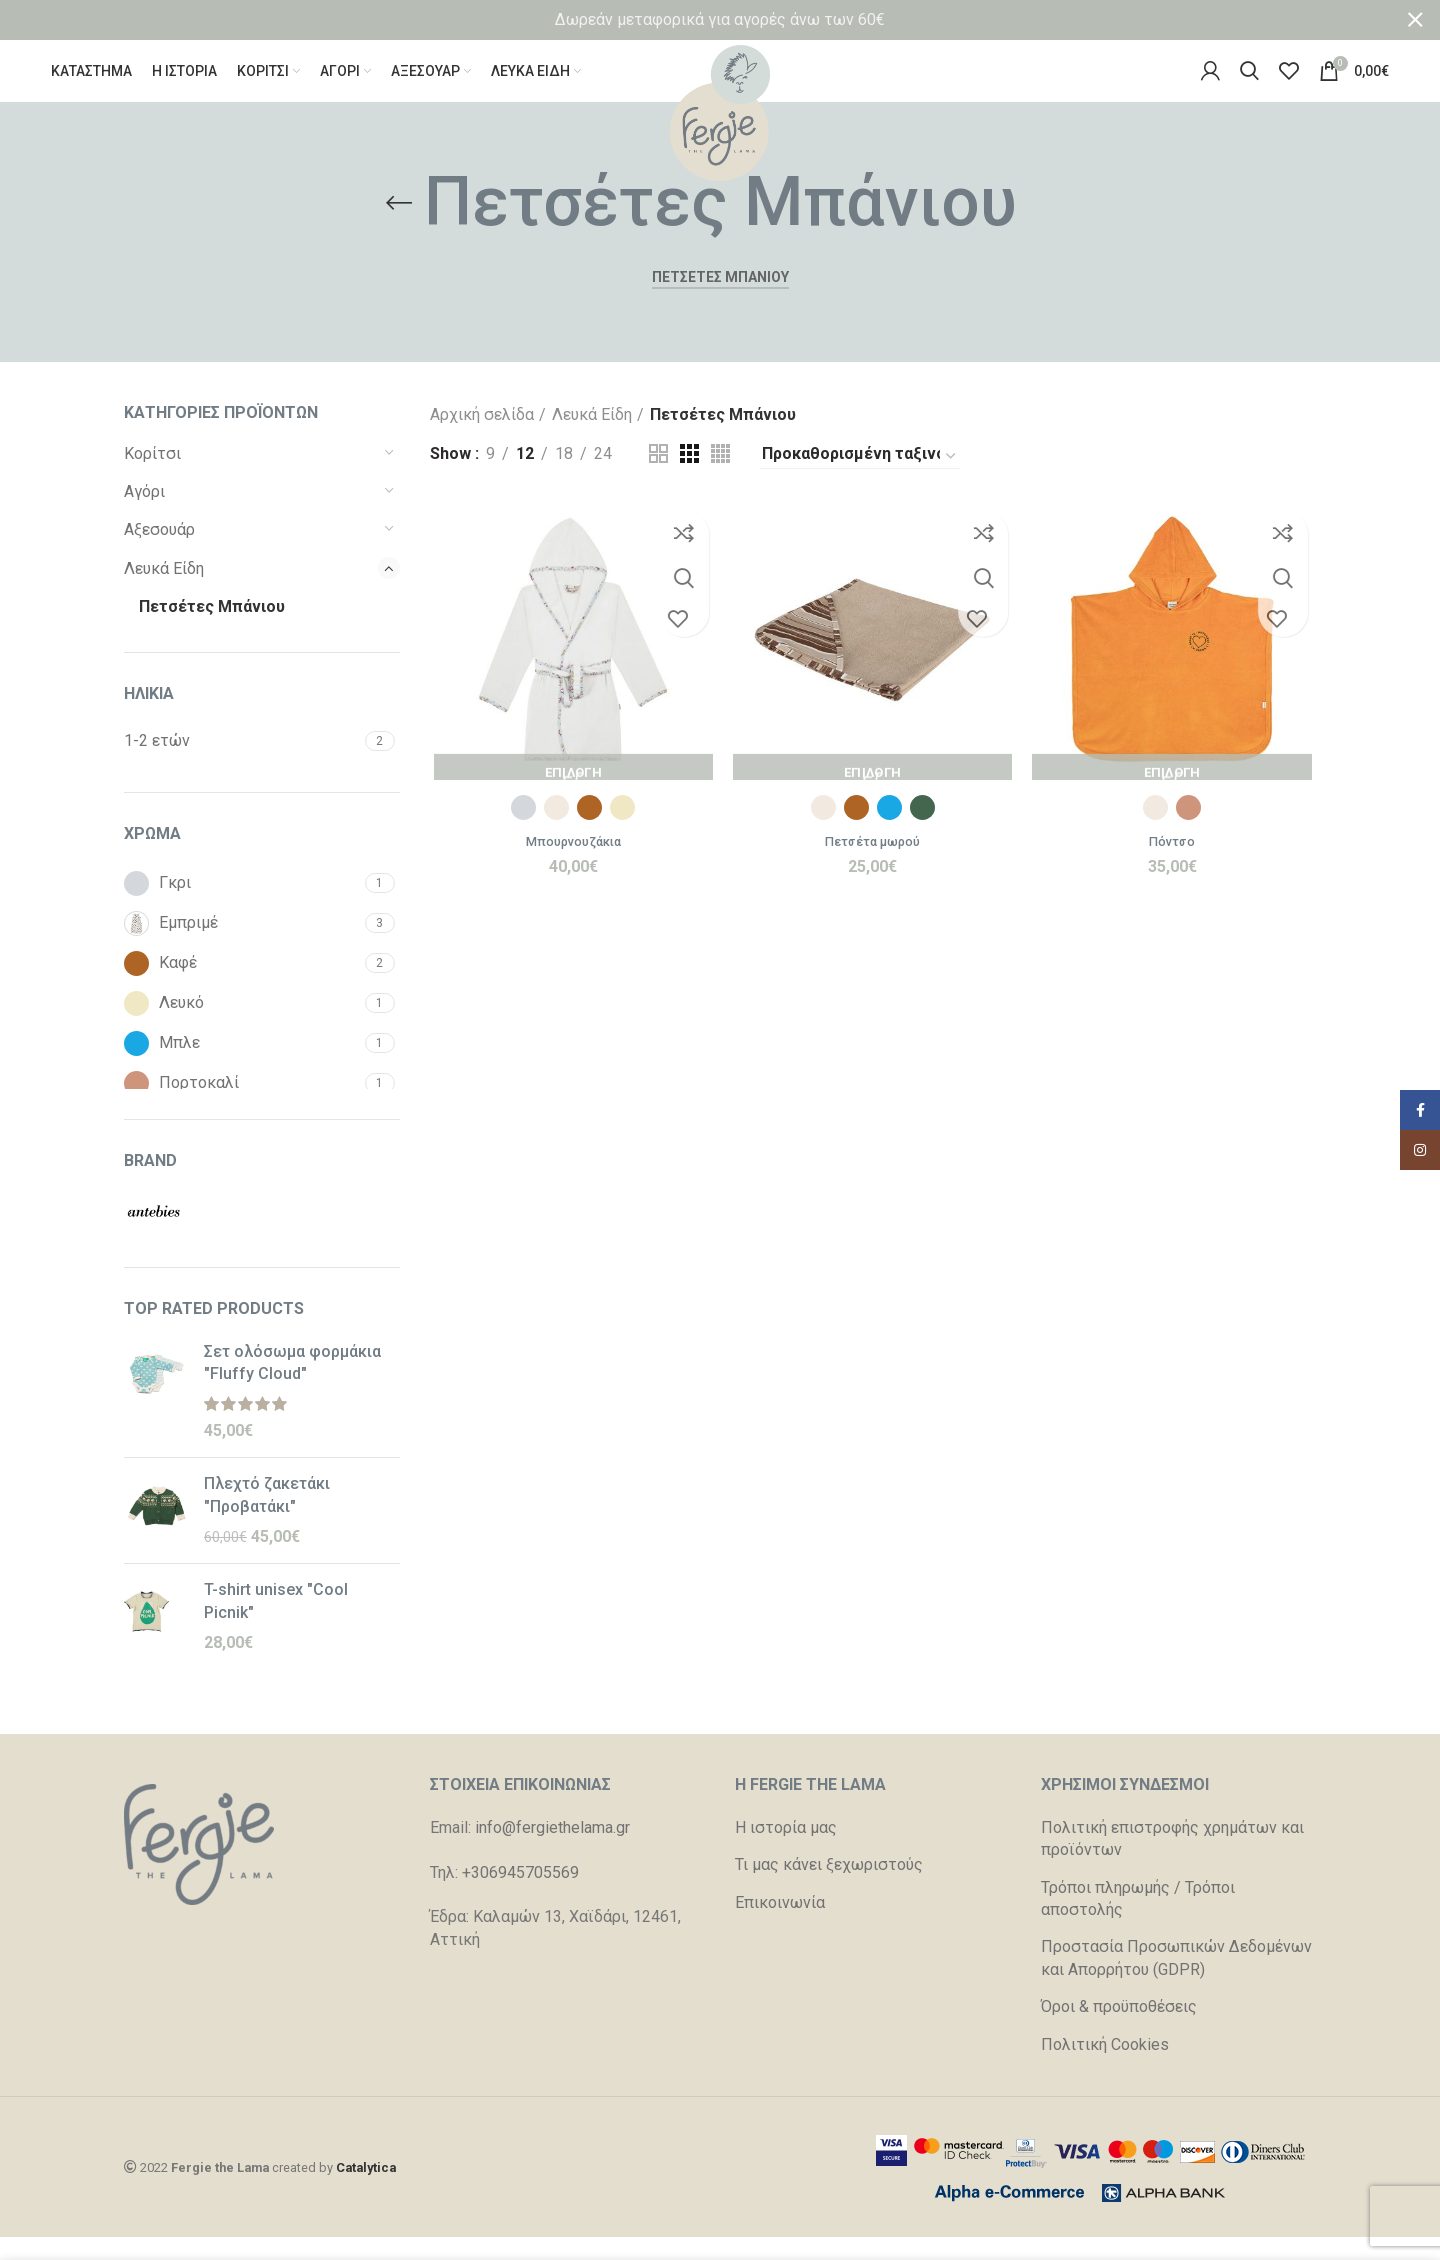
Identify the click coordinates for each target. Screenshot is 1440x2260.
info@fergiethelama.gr (552, 1850)
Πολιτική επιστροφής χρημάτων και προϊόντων (1172, 1861)
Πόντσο (1174, 866)
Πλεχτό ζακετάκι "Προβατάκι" (267, 1517)
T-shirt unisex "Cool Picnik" (276, 1623)
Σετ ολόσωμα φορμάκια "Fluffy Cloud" (292, 1385)
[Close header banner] (1415, 20)
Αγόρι (144, 514)
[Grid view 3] (689, 476)
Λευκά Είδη (164, 591)
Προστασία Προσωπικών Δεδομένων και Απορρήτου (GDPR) (1176, 1981)
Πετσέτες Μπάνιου (212, 629)
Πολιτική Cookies (1105, 2067)
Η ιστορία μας (786, 1850)
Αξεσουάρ (159, 553)
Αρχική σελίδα (482, 437)
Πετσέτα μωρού (872, 866)
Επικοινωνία (780, 1925)
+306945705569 (520, 1895)
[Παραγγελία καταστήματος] (860, 479)
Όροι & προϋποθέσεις (1119, 2029)
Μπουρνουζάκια (570, 866)
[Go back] (399, 226)
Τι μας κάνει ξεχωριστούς (829, 1887)
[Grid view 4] (720, 476)
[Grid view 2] (658, 476)
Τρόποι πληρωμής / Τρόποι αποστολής (1138, 1921)
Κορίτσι (152, 476)
